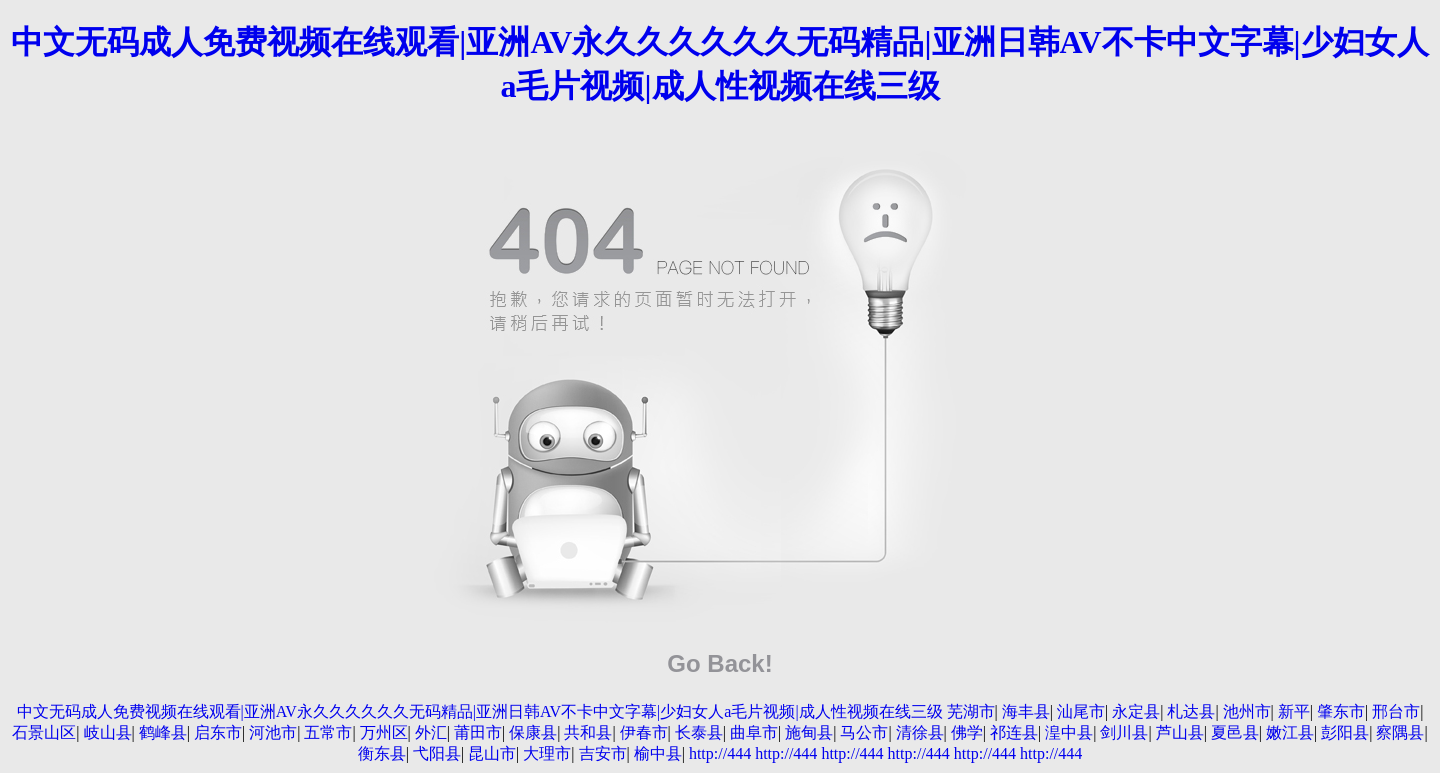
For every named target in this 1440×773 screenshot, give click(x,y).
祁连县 (1014, 732)
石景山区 (44, 732)
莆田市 (478, 732)
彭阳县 (1345, 732)
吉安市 (603, 753)
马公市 (864, 732)
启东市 (218, 732)
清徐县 (920, 732)
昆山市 (492, 753)
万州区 (384, 732)
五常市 (328, 732)
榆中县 (658, 753)
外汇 (431, 732)
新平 (1294, 711)
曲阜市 (754, 732)
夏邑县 (1235, 732)
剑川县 (1124, 732)
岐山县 (108, 732)
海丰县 (1026, 711)
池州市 (1247, 711)
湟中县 (1069, 732)
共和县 (588, 732)
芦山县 (1180, 732)
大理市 (547, 753)
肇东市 (1341, 711)
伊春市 (644, 732)
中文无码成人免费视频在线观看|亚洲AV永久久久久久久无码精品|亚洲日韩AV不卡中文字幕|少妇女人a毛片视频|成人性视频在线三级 (480, 711)
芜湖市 (971, 711)
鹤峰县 (163, 732)
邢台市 (1396, 711)
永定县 (1136, 711)
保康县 (533, 732)
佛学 (967, 732)
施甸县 (809, 732)
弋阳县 (437, 753)
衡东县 (382, 753)
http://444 (720, 753)
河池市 (273, 732)
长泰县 (699, 732)
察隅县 (1400, 732)
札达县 (1191, 711)
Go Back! (719, 663)
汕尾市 (1081, 711)
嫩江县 (1290, 732)
